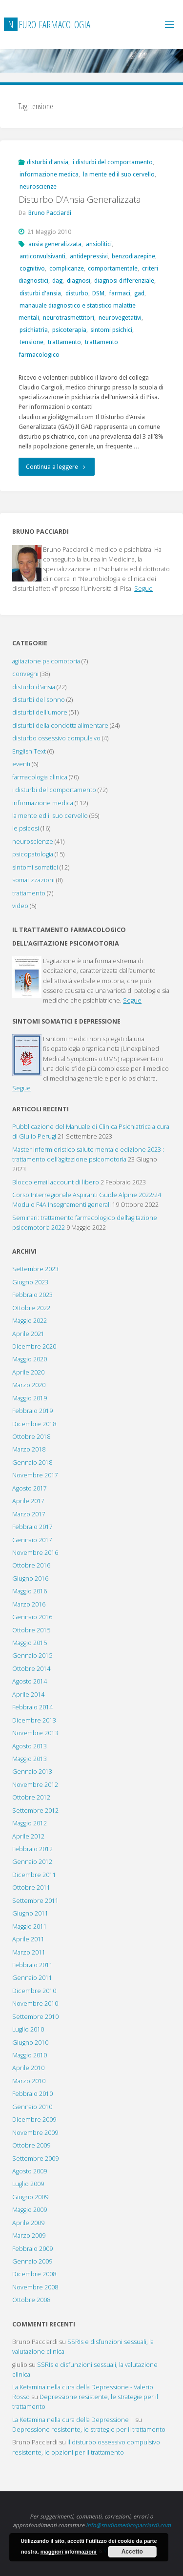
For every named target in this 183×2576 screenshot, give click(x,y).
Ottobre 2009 (31, 2145)
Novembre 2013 (35, 1733)
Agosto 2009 (29, 2171)
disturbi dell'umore (39, 712)
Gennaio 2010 (32, 2107)
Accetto (132, 2551)
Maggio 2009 (29, 2210)
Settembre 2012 (35, 1810)
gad (139, 293)
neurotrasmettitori (68, 317)
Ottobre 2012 (31, 1797)
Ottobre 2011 (31, 1887)
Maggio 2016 (29, 1591)
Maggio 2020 (29, 1359)
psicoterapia (69, 329)
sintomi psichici (111, 329)
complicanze (66, 268)
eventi (21, 764)
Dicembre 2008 (34, 2274)
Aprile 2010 (28, 2068)
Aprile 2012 (28, 1836)
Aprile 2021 (28, 1334)
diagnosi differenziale (124, 280)
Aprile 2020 (28, 1372)
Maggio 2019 (29, 1398)
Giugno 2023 (30, 1282)
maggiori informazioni (69, 2552)
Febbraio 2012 (32, 1849)
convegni (25, 674)
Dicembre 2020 (34, 1346)
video (20, 906)
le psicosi (25, 828)
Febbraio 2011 (32, 1965)
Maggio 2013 (29, 1759)
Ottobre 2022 (31, 1308)
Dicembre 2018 (34, 1424)
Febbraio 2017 (32, 1527)
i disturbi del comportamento (113, 162)
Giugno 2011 (30, 1913)
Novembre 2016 (35, 1553)
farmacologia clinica (39, 777)
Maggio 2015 (29, 1643)
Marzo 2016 (28, 1604)
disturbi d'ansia (47, 162)
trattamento (64, 342)
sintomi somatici (35, 867)
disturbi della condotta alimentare (60, 725)
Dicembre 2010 (34, 1991)
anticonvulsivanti (42, 256)
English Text (29, 751)
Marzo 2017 (28, 1514)
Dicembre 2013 (34, 1720)
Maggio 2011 (29, 1926)
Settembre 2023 (35, 1269)
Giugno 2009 (30, 2197)
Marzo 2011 (28, 1952)
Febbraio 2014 (32, 1707)
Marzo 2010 (28, 2081)
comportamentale (113, 268)
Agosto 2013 (29, 1746)
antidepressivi (89, 256)
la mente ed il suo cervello (119, 174)
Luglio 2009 (28, 2184)
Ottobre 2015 (31, 1630)
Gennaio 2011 (32, 1978)
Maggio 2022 (29, 1321)
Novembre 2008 (35, 2287)
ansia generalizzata (54, 244)
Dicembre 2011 (34, 1875)
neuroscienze (38, 186)
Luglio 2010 (28, 2029)
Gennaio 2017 (32, 1540)
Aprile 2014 (28, 1694)
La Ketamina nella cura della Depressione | (73, 2420)
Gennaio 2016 (32, 1617)
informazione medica (49, 174)
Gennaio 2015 (32, 1655)
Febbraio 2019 (32, 1411)
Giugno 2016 (30, 1578)
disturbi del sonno (38, 700)
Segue (143, 588)
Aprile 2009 (28, 2223)
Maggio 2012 (29, 1823)
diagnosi (78, 280)
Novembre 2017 (35, 1475)
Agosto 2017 (29, 1488)
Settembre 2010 (35, 2017)
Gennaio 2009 (32, 2261)
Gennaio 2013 (32, 1771)
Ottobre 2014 (31, 1669)
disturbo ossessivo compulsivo (56, 738)
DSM (98, 293)
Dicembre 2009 (34, 2119)
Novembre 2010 (35, 2003)
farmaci (119, 293)
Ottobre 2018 (31, 1437)
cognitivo (32, 268)
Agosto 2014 (29, 1681)
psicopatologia (32, 854)
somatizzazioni (33, 880)
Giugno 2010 (30, 2042)
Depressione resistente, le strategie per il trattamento (88, 2429)
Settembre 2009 (35, 2158)
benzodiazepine (133, 256)
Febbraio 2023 (32, 1295)
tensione (31, 342)
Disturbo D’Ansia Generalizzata (80, 199)
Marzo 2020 (28, 1385)
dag (57, 280)
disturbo (76, 293)
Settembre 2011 (35, 1901)
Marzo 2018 (28, 1449)
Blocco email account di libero (55, 1182)
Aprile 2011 (28, 1939)
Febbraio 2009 (32, 2249)
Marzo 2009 (28, 2235)
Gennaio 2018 (32, 1462)
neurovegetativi (120, 317)
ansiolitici (99, 244)
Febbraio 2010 (32, 2094)
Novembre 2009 (35, 2133)
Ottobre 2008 (31, 2300)
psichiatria (34, 329)
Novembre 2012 (35, 1785)
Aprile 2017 (28, 1501)
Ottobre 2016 (31, 1565)
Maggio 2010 (29, 2055)
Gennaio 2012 (32, 1862)
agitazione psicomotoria (46, 661)
